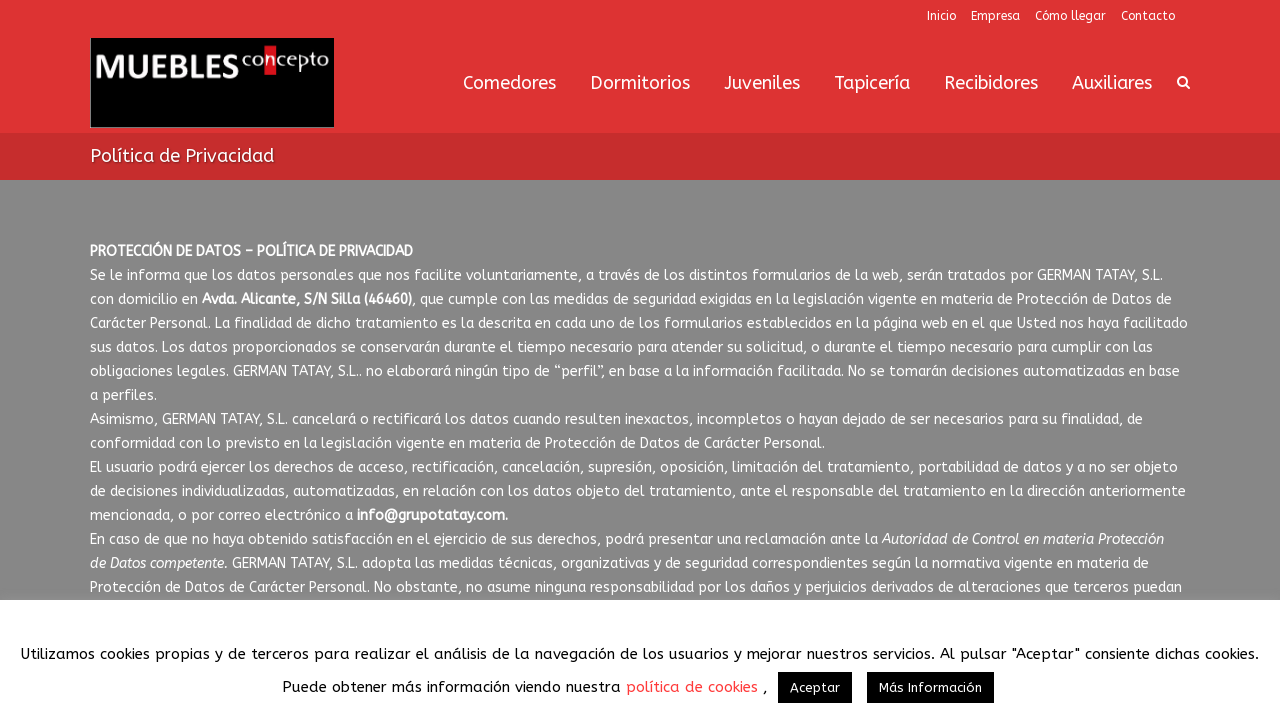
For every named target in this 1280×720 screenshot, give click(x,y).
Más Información (930, 687)
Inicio (941, 16)
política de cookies (694, 687)
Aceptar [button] (815, 687)
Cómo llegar (1070, 16)
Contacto (1148, 16)
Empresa (995, 16)
